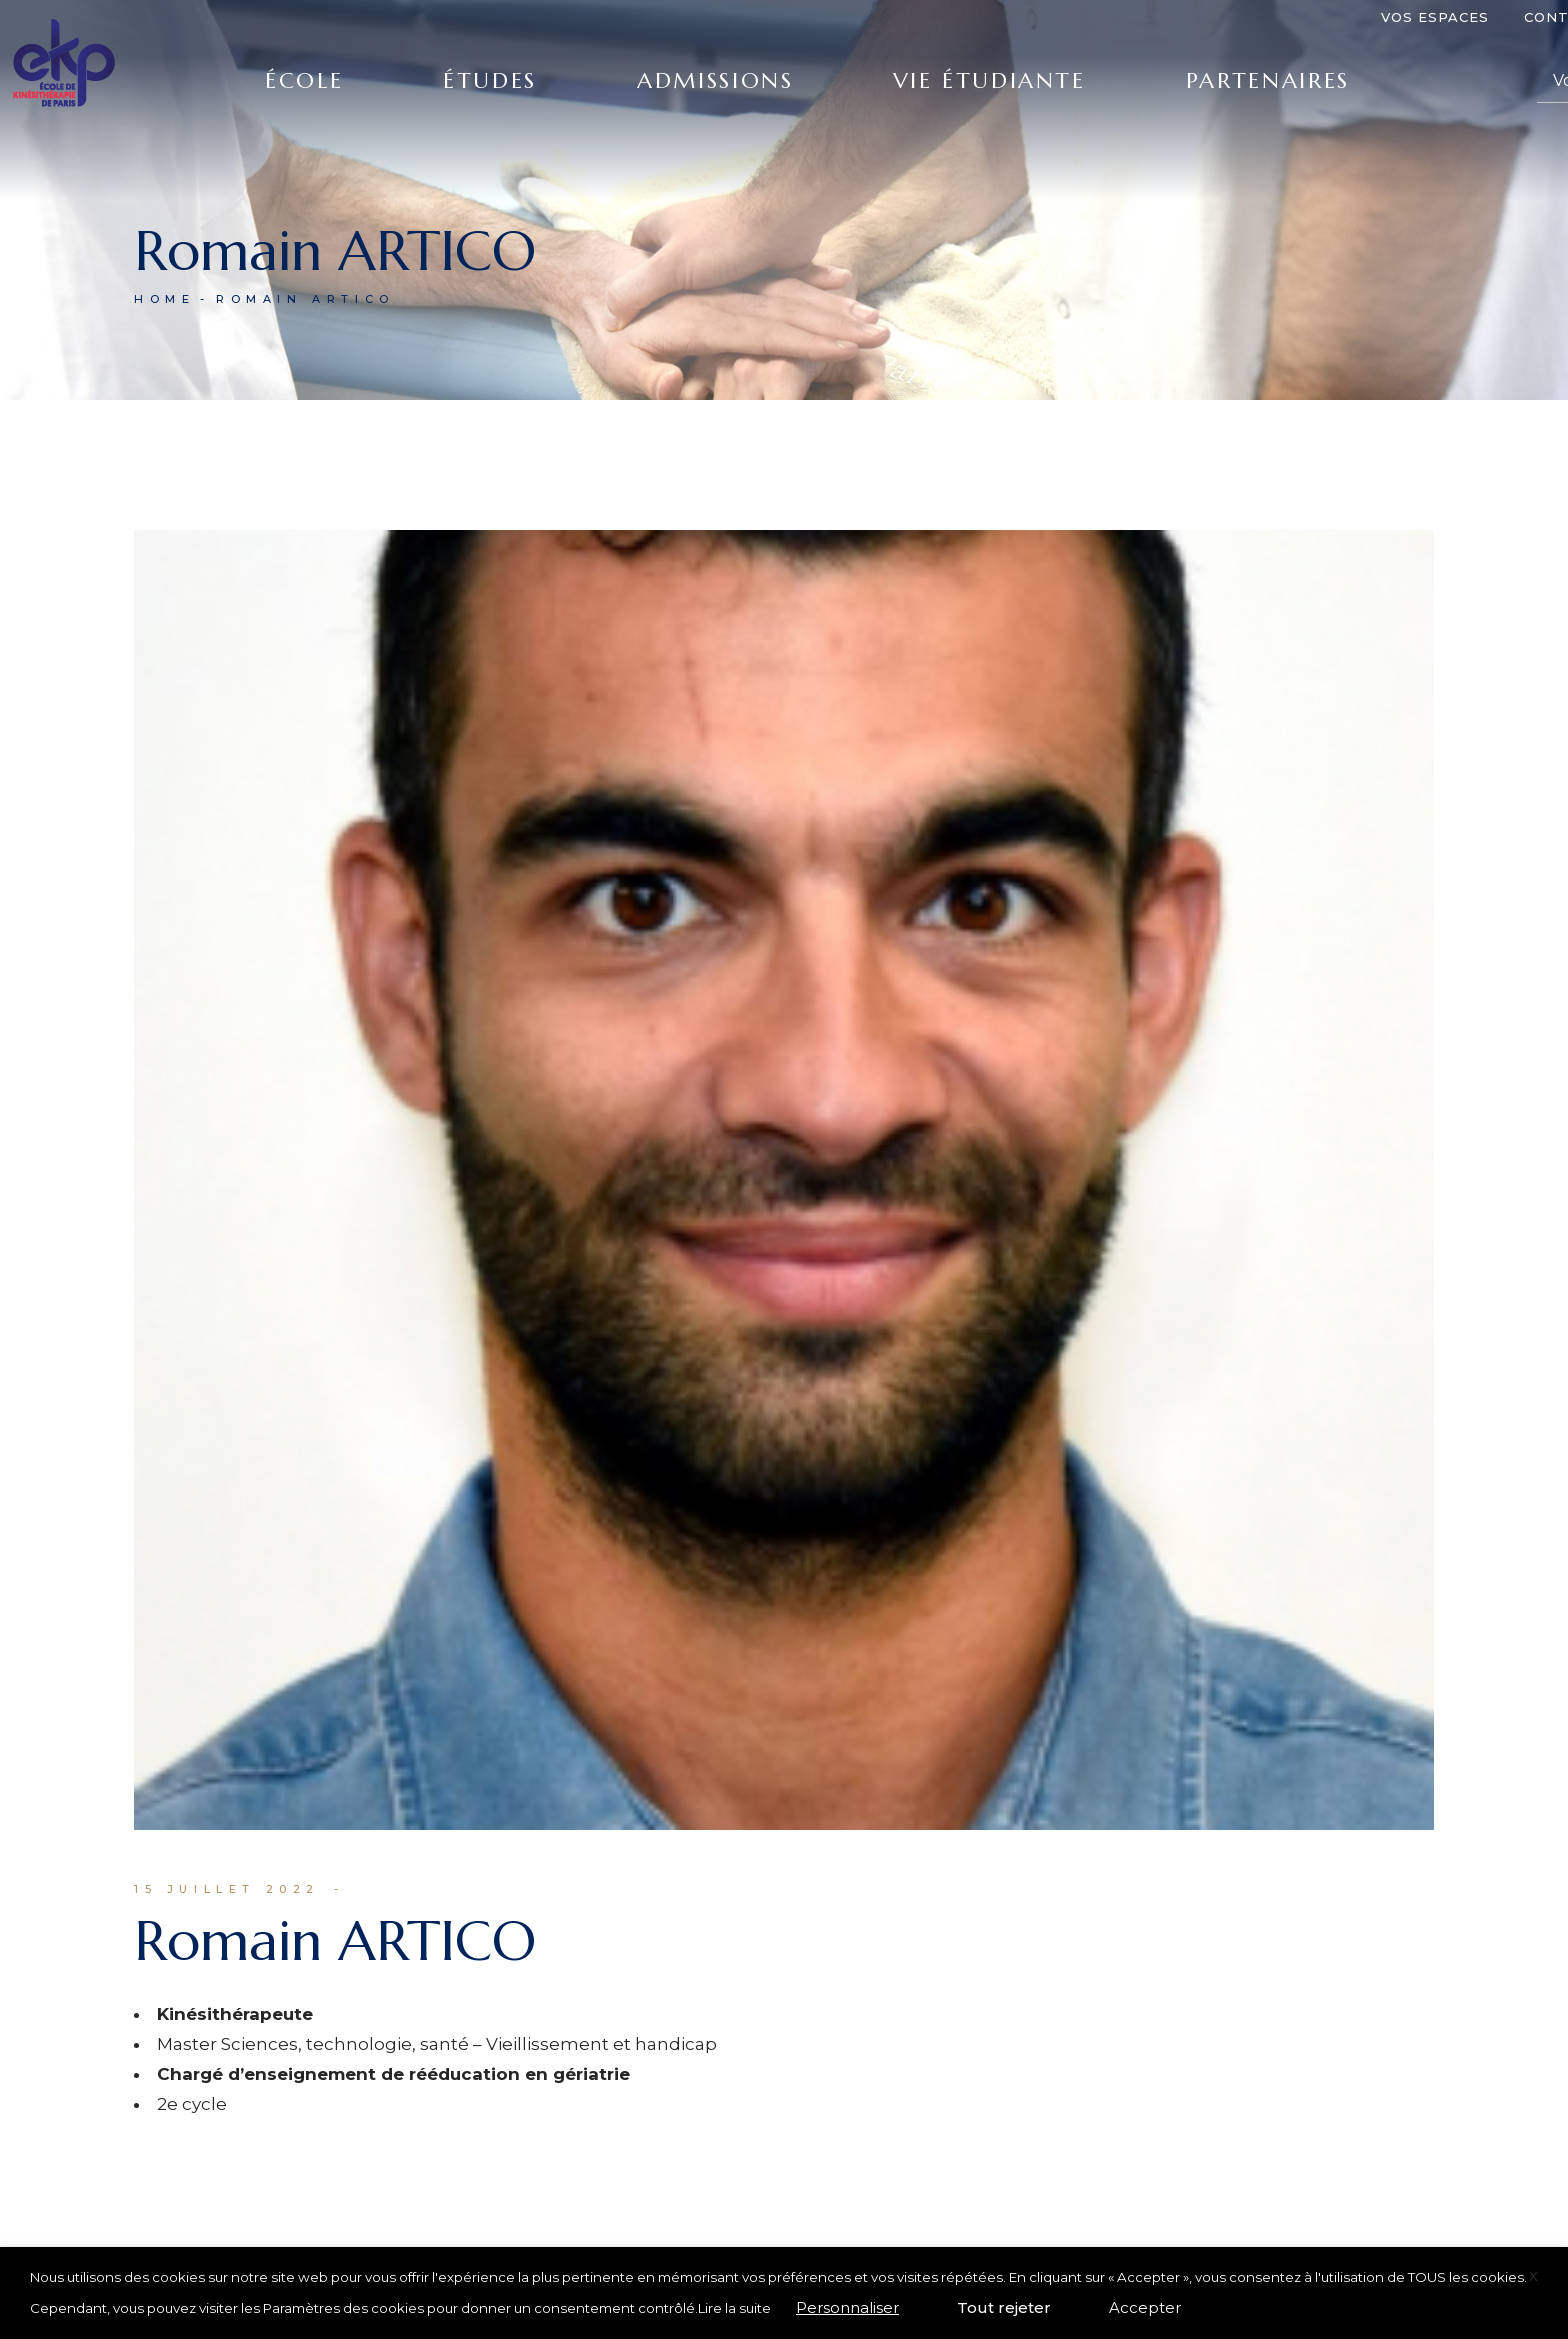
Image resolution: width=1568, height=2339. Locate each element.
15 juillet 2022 (227, 1889)
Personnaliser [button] (847, 2307)
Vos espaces (1435, 17)
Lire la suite (734, 2308)
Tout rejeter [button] (1004, 2307)
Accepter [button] (1145, 2307)
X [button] (1533, 2276)
